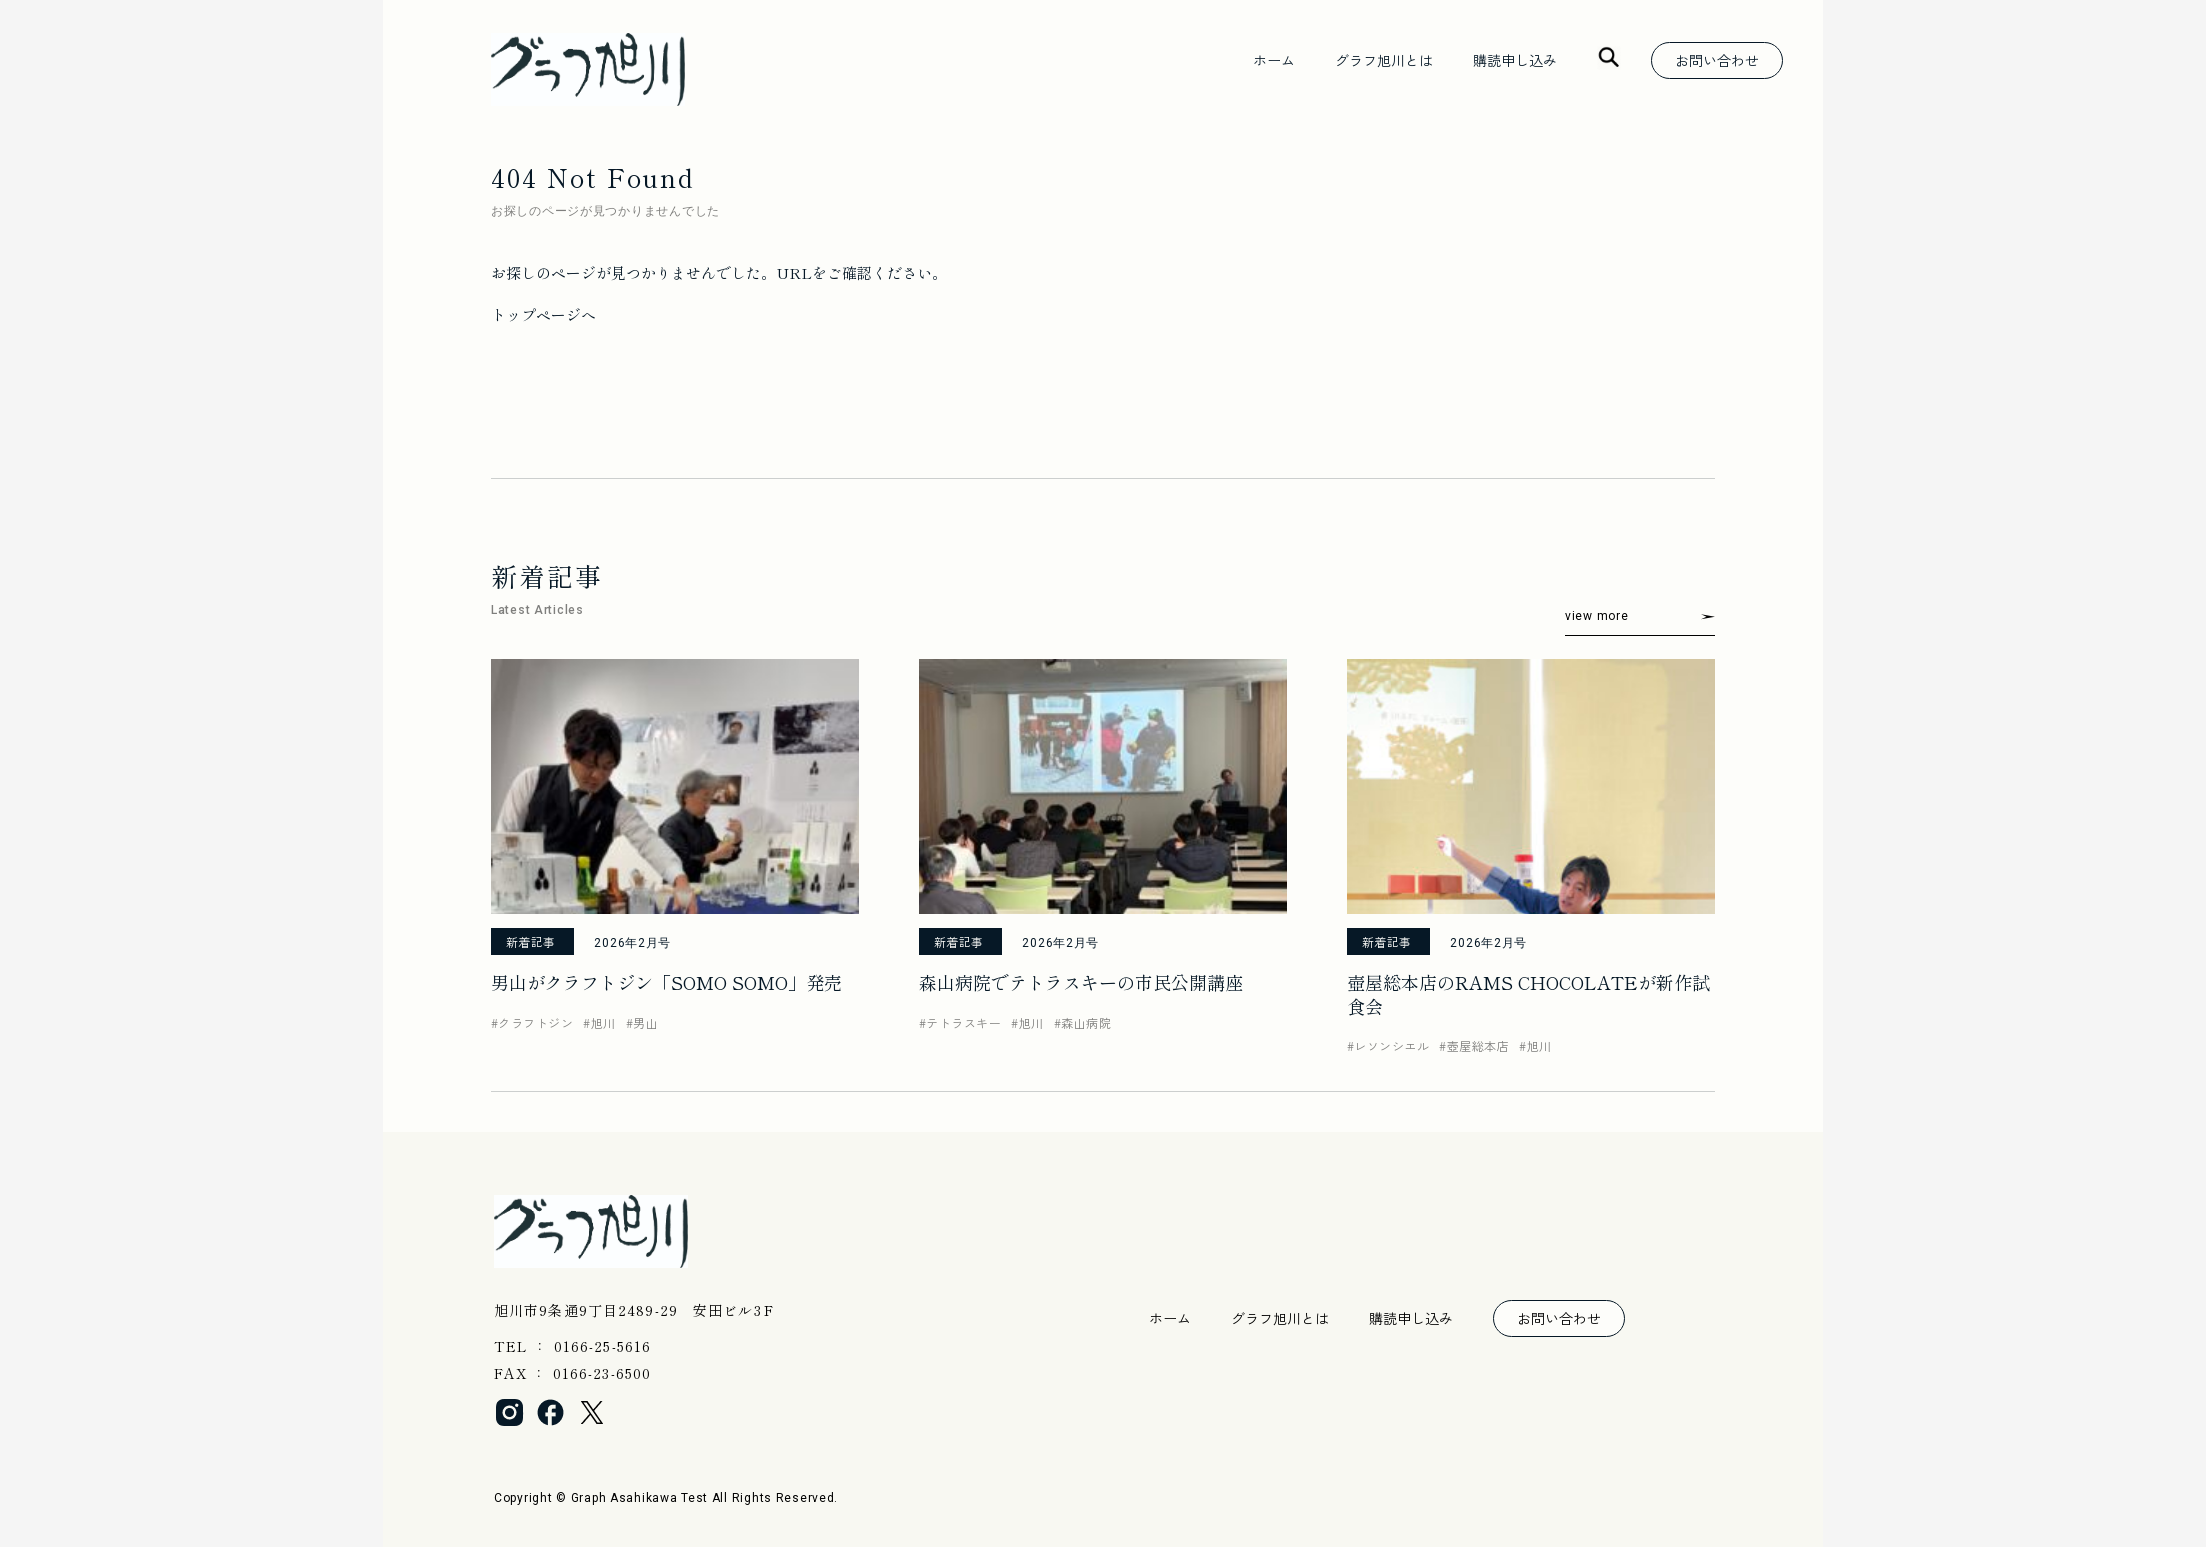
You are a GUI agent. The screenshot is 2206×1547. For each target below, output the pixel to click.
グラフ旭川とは (1384, 60)
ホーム (1274, 60)
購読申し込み (1515, 60)
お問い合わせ (1717, 60)
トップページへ (543, 314)
